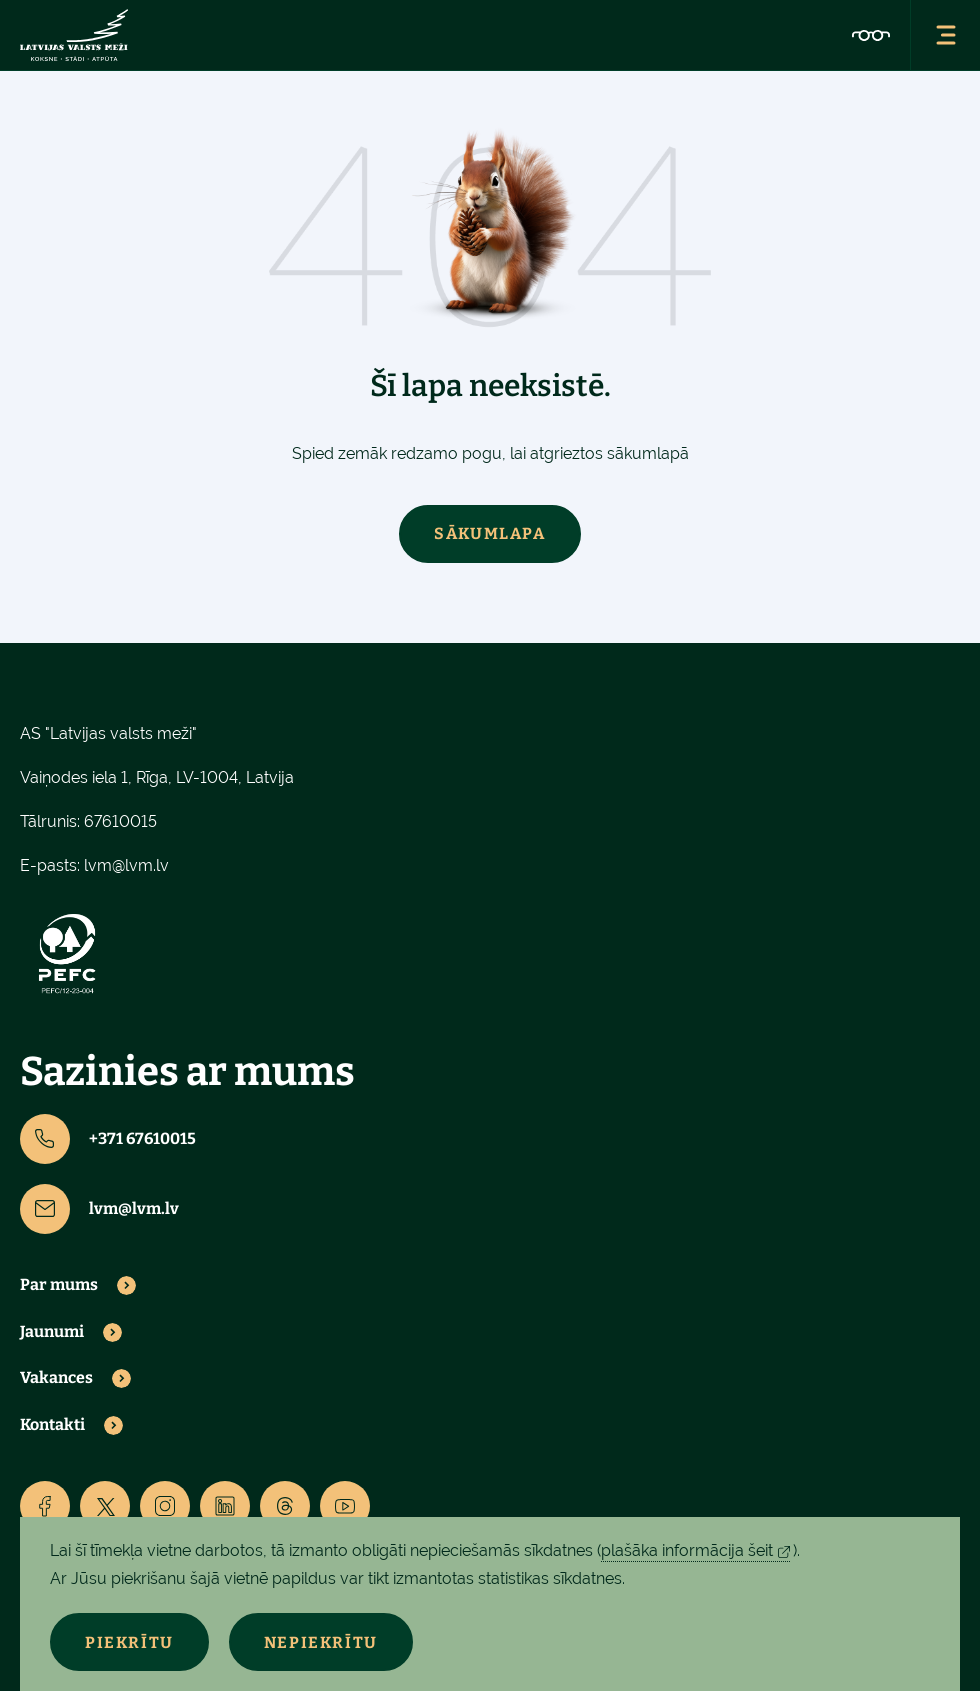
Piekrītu (129, 1642)
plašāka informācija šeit (687, 1550)
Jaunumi (52, 1332)
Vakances (56, 1378)
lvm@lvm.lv (126, 865)
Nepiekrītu (321, 1642)
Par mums (59, 1285)
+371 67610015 (108, 1139)
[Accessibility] (871, 35)
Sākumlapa (489, 533)
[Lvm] (74, 35)
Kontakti (52, 1425)
